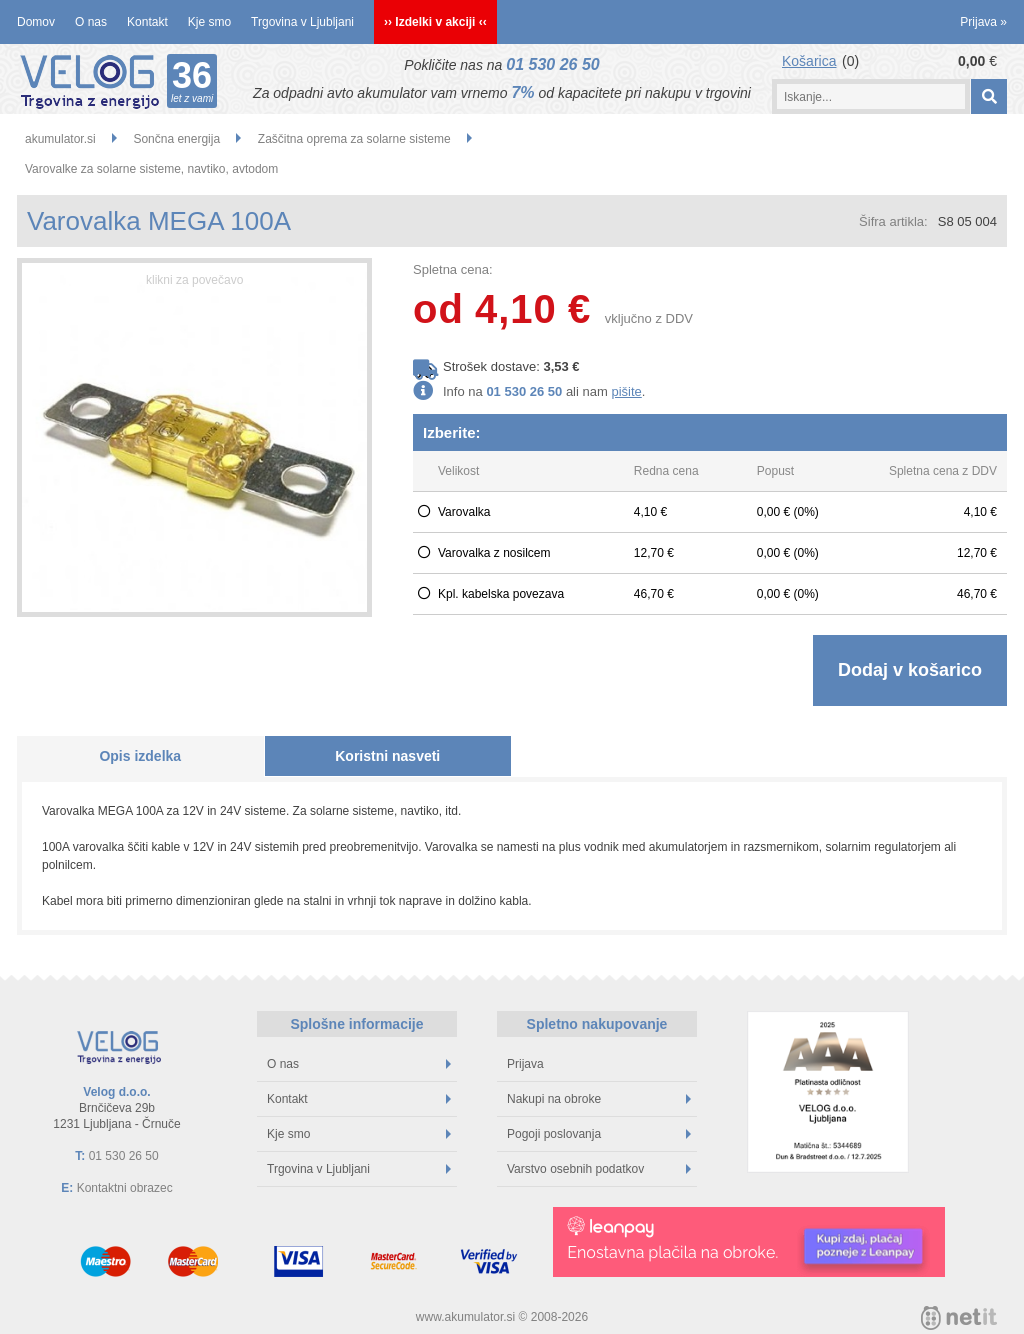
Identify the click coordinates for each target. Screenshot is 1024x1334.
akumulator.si (60, 139)
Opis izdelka (140, 756)
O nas (91, 22)
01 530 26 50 (552, 64)
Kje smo (209, 22)
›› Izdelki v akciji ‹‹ (435, 22)
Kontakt (147, 22)
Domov (36, 22)
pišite (626, 391)
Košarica (809, 61)
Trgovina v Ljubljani (302, 22)
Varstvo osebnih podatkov (599, 1169)
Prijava (983, 22)
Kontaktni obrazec (125, 1188)
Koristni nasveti (387, 756)
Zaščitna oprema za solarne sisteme (354, 139)
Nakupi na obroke (599, 1099)
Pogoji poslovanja (599, 1134)
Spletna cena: (453, 269)
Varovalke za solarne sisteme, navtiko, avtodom (151, 169)
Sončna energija (176, 139)
